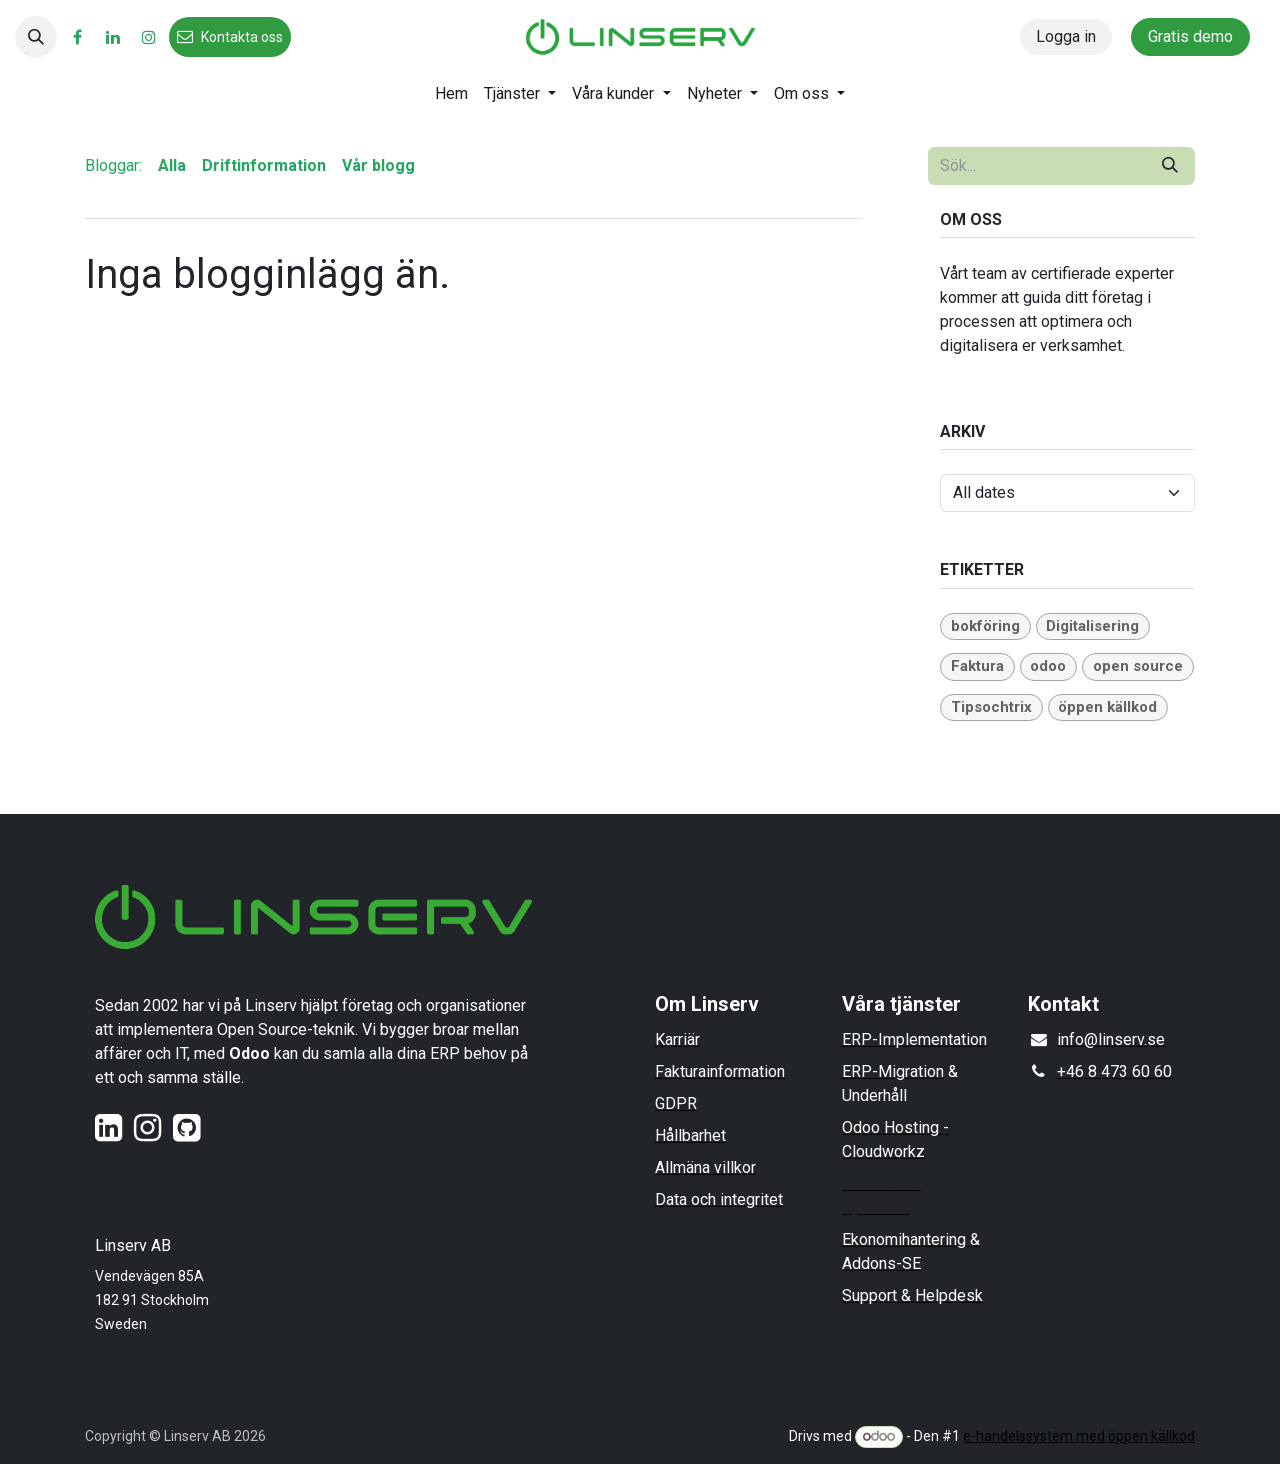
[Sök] (1170, 166)
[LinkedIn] (113, 37)
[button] (36, 37)
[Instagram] (149, 37)
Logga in (1066, 36)
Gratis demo (1190, 36)
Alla (172, 165)
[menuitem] (451, 94)
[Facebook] (77, 37)
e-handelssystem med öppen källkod (1079, 1436)
